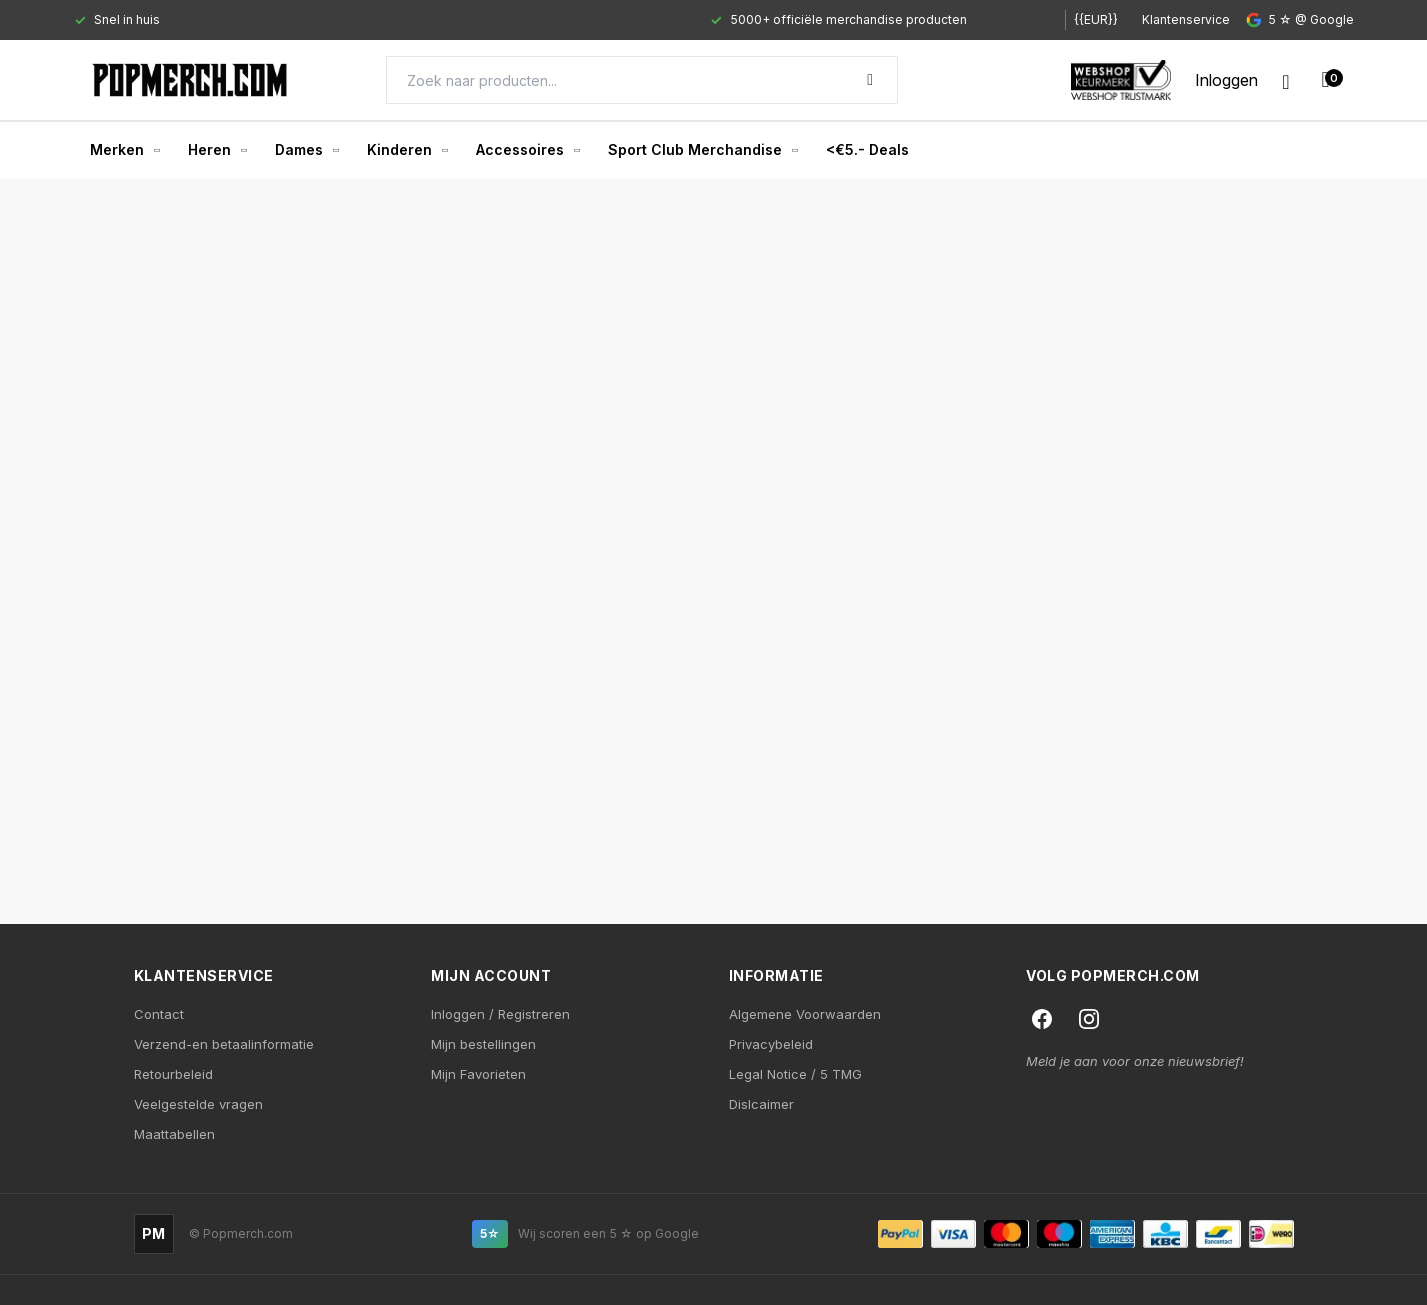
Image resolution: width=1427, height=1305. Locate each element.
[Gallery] (551, 20)
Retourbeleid (173, 1074)
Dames (307, 149)
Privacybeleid (771, 1044)
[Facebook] (1042, 1019)
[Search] (642, 80)
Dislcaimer (761, 1104)
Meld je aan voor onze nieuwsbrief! (1135, 1061)
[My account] (1226, 80)
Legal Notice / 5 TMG (795, 1074)
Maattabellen (174, 1134)
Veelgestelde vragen (198, 1104)
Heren (217, 149)
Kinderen (407, 149)
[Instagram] (1089, 1019)
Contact (159, 1014)
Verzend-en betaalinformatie (224, 1044)
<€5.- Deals (867, 149)
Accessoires (528, 149)
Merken (125, 149)
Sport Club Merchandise (703, 149)
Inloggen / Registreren (500, 1014)
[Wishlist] (1285, 80)
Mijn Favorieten (478, 1074)
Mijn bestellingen (483, 1044)
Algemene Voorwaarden (805, 1014)
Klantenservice (1186, 19)
